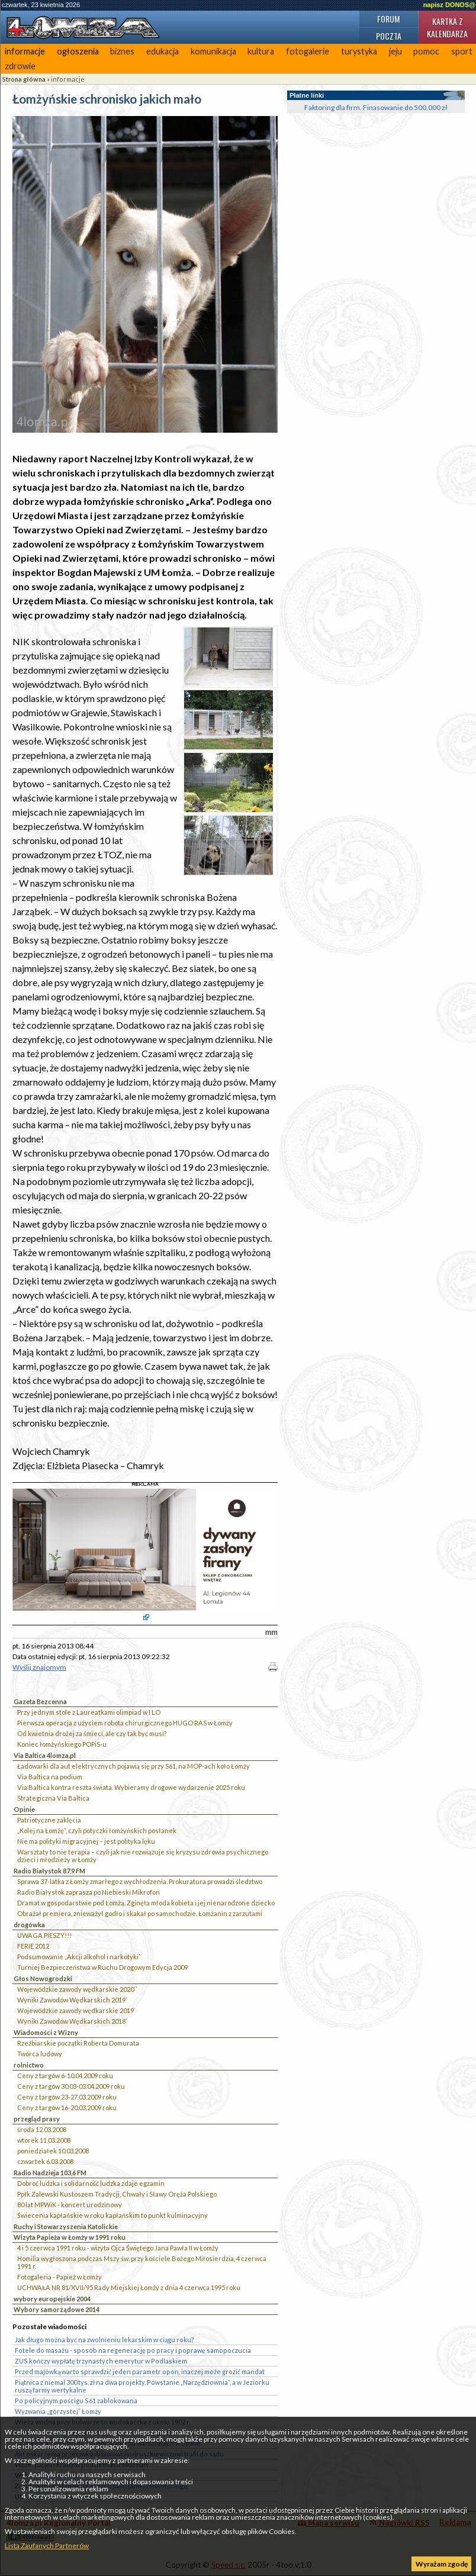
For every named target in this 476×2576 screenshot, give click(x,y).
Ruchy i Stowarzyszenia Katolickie (66, 2226)
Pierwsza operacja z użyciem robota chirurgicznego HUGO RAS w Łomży (125, 1723)
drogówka (29, 1924)
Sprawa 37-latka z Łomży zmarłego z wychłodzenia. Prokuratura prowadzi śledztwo (139, 1881)
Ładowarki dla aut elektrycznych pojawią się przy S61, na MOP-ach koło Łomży (133, 1766)
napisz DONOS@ (449, 4)
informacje (25, 51)
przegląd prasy (37, 2119)
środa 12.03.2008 (41, 2129)
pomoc (426, 51)
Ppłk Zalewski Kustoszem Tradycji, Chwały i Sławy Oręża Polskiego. (117, 2194)
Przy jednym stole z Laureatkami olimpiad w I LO (88, 1712)
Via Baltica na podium (49, 1776)
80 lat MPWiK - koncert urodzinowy (69, 2204)
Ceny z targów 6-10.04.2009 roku (65, 2075)
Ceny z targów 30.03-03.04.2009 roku (71, 2086)
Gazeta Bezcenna (40, 1701)
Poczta (388, 36)
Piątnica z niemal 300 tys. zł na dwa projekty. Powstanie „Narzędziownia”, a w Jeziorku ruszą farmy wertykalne (142, 2386)
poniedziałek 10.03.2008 (53, 2151)
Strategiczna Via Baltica (53, 1798)
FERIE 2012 (33, 1946)
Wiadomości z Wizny (46, 2032)
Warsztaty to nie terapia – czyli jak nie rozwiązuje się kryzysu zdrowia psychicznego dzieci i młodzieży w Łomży (142, 1855)
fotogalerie (307, 51)
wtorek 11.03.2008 (43, 2140)
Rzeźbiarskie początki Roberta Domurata (78, 2043)
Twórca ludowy (39, 2053)
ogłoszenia (78, 51)
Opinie (24, 1809)
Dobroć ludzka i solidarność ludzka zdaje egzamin (91, 2183)
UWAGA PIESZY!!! (44, 1935)
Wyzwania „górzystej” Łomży (58, 2411)
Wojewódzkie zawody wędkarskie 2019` (76, 2010)
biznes (122, 51)
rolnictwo (29, 2065)
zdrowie (20, 66)
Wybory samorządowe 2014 (56, 2309)
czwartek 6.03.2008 (45, 2161)
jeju (395, 51)
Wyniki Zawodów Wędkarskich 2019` (72, 2000)
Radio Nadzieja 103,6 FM (50, 2172)
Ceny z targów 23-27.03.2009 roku (67, 2097)
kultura (260, 51)
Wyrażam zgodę (442, 2563)
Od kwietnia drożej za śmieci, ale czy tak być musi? (91, 1733)
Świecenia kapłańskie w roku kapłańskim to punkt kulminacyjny (112, 2215)
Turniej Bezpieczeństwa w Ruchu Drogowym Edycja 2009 (102, 1967)
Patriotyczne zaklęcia (49, 1820)
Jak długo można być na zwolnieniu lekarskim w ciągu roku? (104, 2339)
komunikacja (213, 51)
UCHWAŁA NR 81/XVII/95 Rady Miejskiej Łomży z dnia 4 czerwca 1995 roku (128, 2287)
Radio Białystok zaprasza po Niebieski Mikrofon (88, 1892)
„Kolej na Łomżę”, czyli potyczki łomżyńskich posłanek (96, 1830)
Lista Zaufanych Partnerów (47, 2545)
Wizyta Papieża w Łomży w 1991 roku (70, 2237)
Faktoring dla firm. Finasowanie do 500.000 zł (376, 107)
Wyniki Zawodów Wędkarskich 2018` (72, 2021)
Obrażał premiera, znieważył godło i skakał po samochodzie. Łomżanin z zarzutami (139, 1913)
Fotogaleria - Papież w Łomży (59, 2277)
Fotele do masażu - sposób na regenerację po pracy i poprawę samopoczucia (133, 2350)
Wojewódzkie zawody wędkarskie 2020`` (77, 1989)
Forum (388, 18)
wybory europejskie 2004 (52, 2299)
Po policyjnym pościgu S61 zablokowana (76, 2400)
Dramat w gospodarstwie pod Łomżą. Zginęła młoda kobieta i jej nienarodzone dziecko (146, 1903)
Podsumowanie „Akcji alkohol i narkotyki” (79, 1956)
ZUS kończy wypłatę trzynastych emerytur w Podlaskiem (101, 2361)
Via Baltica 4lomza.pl (45, 1755)
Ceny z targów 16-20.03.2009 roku (67, 2107)
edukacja (162, 51)
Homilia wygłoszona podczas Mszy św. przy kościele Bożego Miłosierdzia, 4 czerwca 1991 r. (141, 2262)
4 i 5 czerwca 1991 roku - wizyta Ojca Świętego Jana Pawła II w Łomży (117, 2248)
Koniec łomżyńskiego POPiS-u (62, 1744)
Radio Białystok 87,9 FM (49, 1871)
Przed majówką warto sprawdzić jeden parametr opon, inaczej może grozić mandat (140, 2371)
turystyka (359, 51)
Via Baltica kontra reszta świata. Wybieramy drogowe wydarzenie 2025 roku (131, 1787)
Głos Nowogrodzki (43, 1978)
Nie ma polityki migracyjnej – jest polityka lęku (86, 1841)
